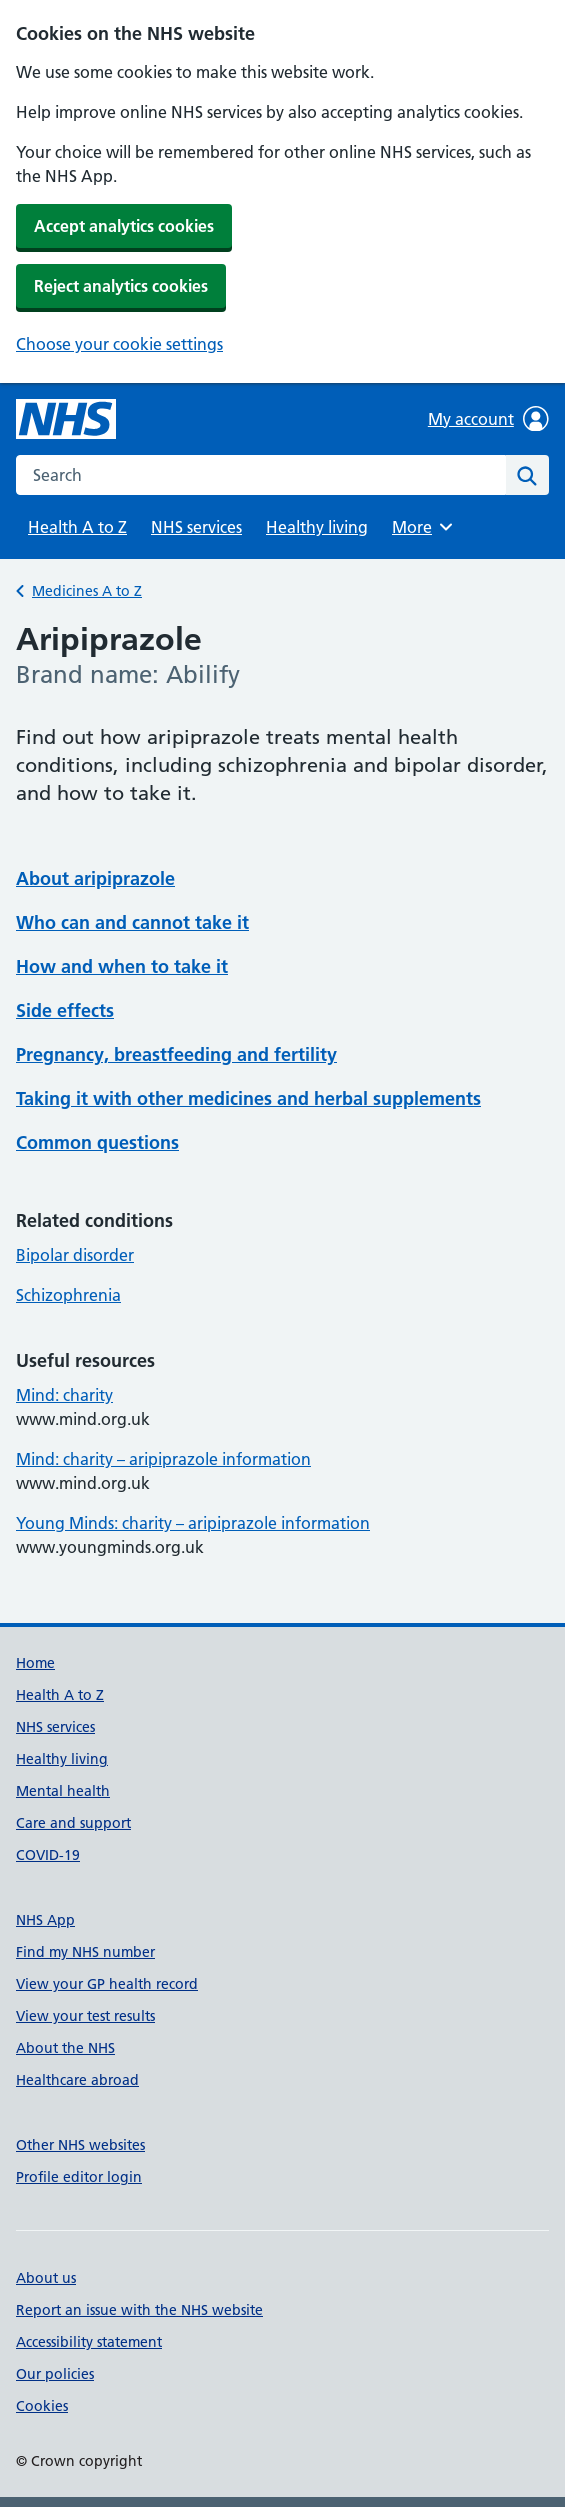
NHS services (196, 527)
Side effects (65, 1010)
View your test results (85, 2016)
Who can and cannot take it (132, 922)
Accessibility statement (89, 2342)
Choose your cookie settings (119, 344)
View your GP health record (107, 1984)
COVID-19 (48, 1855)
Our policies (55, 2374)
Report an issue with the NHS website (139, 2310)
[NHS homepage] (66, 419)
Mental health (63, 1791)
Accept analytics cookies (124, 226)
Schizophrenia (68, 1295)
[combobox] (261, 475)
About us (46, 2278)
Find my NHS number (85, 1952)
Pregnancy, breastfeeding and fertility (176, 1054)
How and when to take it (122, 966)
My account (488, 419)
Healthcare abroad (77, 2080)
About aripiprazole (95, 878)
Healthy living (317, 527)
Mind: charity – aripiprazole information (163, 1459)
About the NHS (65, 2048)
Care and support (73, 1823)
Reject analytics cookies (121, 286)
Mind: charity (64, 1395)
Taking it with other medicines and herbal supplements (248, 1098)
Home (35, 1663)
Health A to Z (77, 527)
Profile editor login (79, 2177)
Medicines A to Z (87, 591)
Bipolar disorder (75, 1255)
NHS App (45, 1920)
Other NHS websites (80, 2145)
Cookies (42, 2406)
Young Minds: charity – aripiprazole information (193, 1523)
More (425, 527)
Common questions (97, 1142)
